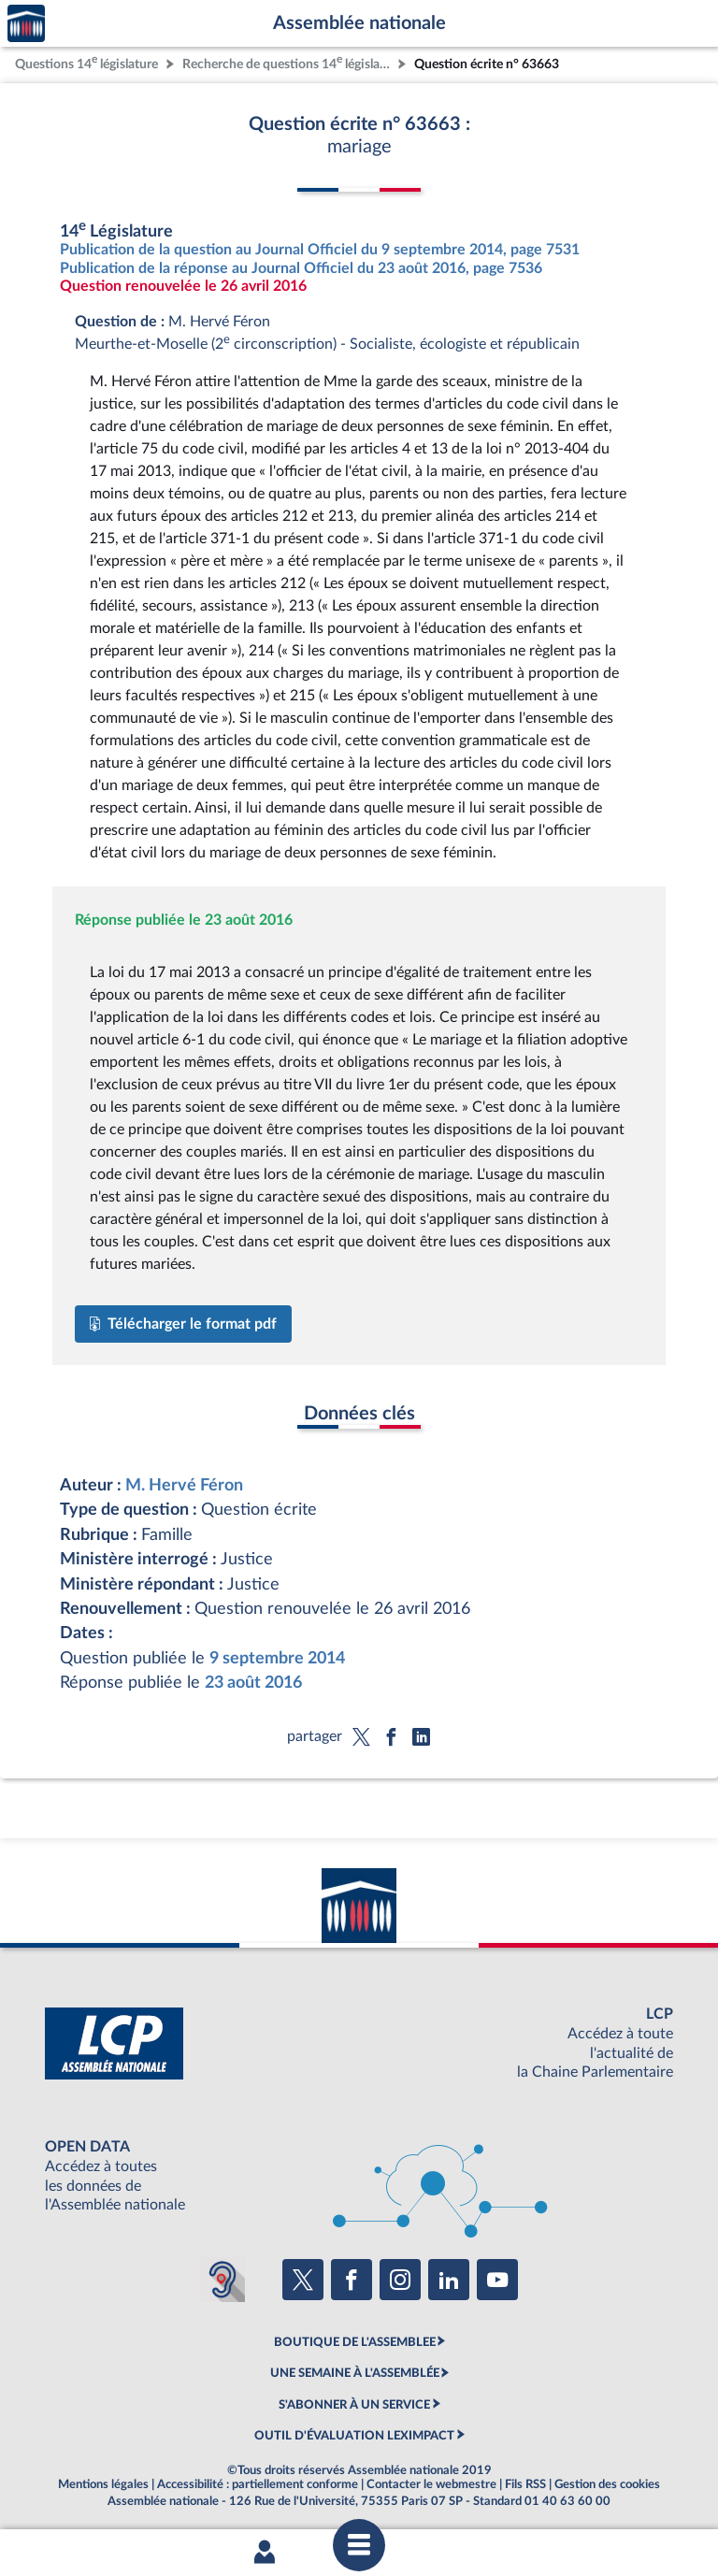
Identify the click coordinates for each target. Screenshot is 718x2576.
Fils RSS (525, 2484)
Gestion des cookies (607, 2484)
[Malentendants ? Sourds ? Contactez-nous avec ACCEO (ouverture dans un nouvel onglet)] (222, 2279)
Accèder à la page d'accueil (26, 24)
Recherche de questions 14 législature (288, 62)
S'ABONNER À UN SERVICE (354, 2405)
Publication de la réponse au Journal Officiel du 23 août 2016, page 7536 (301, 268)
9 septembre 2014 (277, 1658)
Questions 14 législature (86, 62)
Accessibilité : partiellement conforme (257, 2484)
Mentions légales (103, 2484)
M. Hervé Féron (184, 1485)
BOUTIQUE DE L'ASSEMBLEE (355, 2342)
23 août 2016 (253, 1683)
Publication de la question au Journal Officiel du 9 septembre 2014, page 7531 (320, 249)
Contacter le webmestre (431, 2484)
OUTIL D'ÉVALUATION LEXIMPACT (354, 2435)
